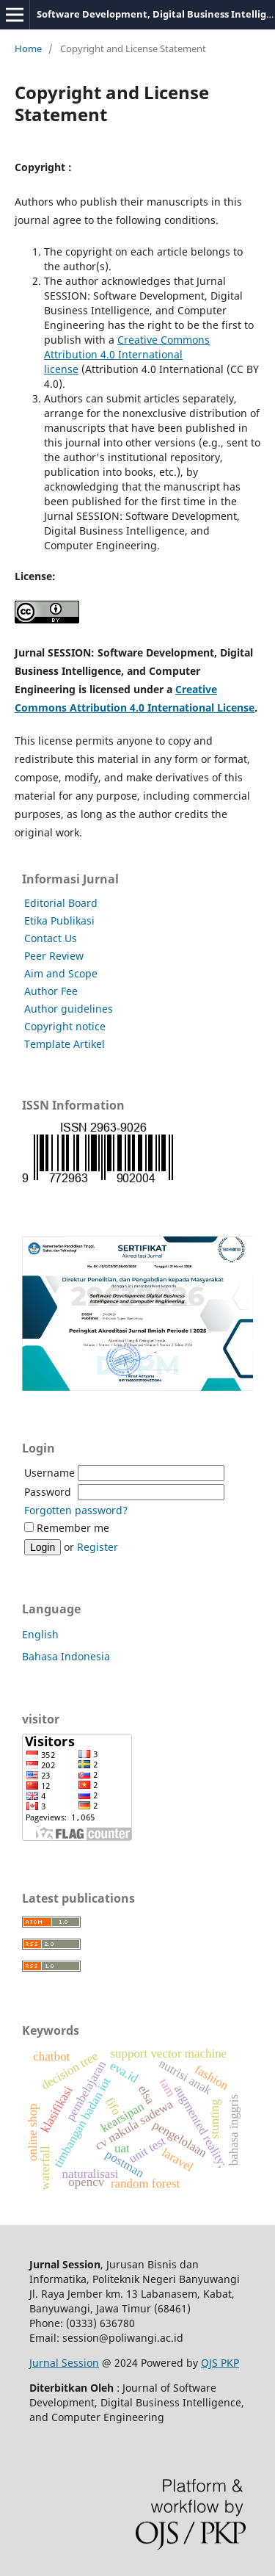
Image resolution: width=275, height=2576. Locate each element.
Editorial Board (61, 903)
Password (47, 1492)
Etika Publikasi (59, 920)
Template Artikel (64, 1044)
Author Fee (51, 991)
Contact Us (50, 938)
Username (49, 1473)
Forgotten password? (76, 1510)
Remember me (73, 1528)
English (40, 1634)
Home (28, 48)
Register (97, 1547)
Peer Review (54, 956)
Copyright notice (65, 1026)
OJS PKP (220, 2363)
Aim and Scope (61, 973)
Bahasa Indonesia (66, 1656)
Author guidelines (68, 1009)
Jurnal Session (64, 2363)
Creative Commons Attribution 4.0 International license (127, 354)
